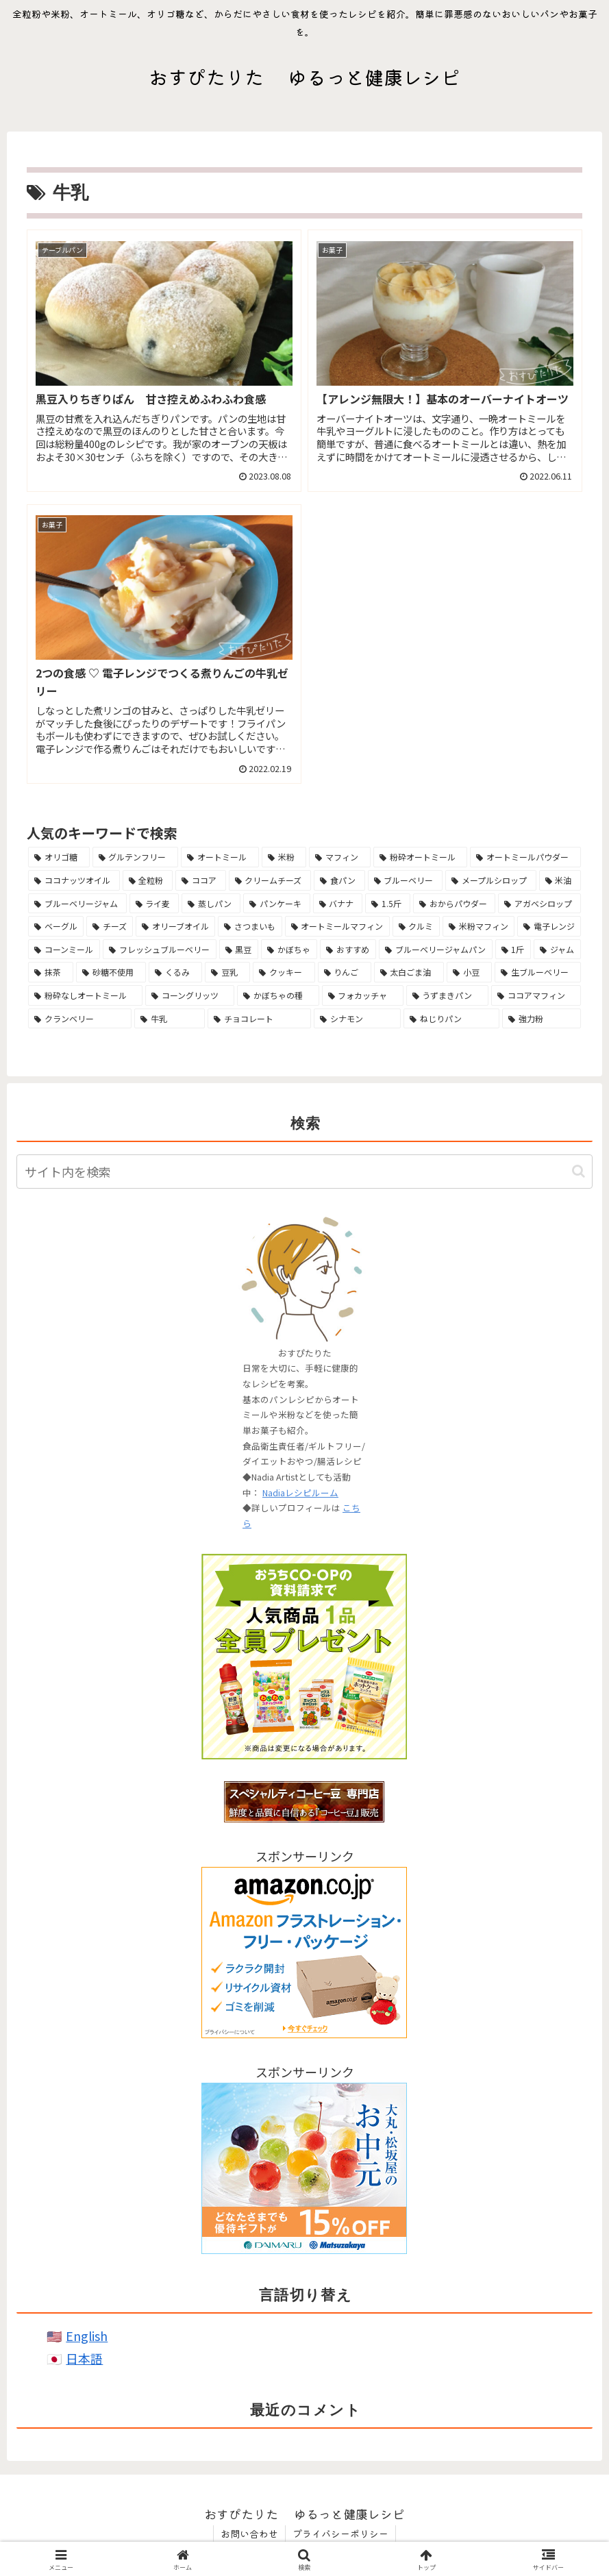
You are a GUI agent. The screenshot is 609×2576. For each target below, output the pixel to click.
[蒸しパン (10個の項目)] (211, 903)
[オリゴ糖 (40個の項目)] (59, 857)
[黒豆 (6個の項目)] (239, 949)
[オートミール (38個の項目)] (220, 857)
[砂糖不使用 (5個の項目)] (111, 972)
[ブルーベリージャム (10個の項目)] (77, 903)
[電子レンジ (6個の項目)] (549, 926)
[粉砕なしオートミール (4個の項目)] (85, 995)
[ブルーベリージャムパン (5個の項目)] (436, 949)
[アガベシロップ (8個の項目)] (539, 903)
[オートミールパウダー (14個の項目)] (525, 857)
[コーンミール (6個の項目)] (64, 949)
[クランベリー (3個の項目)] (80, 1018)
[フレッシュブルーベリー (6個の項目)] (159, 949)
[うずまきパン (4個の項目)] (447, 995)
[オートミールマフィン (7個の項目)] (337, 926)
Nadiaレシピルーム (300, 1492)
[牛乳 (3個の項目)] (169, 1018)
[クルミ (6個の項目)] (416, 926)
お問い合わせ (249, 2533)
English (87, 2335)
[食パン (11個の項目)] (339, 880)
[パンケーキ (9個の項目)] (276, 903)
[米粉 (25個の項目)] (284, 857)
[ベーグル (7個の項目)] (56, 926)
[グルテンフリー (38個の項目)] (135, 857)
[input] (304, 1171)
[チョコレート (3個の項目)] (259, 1018)
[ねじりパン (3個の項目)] (451, 1018)
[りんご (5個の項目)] (344, 972)
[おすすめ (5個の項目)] (348, 949)
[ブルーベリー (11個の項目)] (405, 880)
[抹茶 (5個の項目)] (50, 972)
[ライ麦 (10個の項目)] (154, 903)
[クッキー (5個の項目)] (283, 972)
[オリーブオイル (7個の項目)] (175, 926)
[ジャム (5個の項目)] (557, 949)
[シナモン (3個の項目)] (357, 1018)
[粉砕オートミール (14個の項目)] (420, 857)
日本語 (84, 2358)
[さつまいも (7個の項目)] (250, 926)
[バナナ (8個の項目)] (338, 903)
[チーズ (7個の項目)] (109, 926)
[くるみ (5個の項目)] (175, 972)
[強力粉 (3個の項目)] (541, 1018)
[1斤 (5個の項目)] (513, 949)
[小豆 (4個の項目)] (469, 972)
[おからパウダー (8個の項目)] (454, 903)
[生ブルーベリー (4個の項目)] (538, 972)
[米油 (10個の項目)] (560, 880)
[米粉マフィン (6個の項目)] (478, 926)
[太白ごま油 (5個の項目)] (409, 972)
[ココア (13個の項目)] (200, 880)
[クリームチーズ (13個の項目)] (270, 880)
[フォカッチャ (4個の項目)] (362, 995)
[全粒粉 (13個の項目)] (148, 880)
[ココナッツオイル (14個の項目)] (74, 880)
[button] (579, 1171)
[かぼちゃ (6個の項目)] (289, 949)
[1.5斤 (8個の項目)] (387, 903)
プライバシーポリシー (340, 2533)
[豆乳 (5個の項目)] (227, 972)
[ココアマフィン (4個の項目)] (536, 995)
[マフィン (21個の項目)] (340, 857)
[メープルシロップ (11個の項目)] (490, 880)
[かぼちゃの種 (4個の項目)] (278, 995)
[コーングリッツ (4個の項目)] (189, 995)
